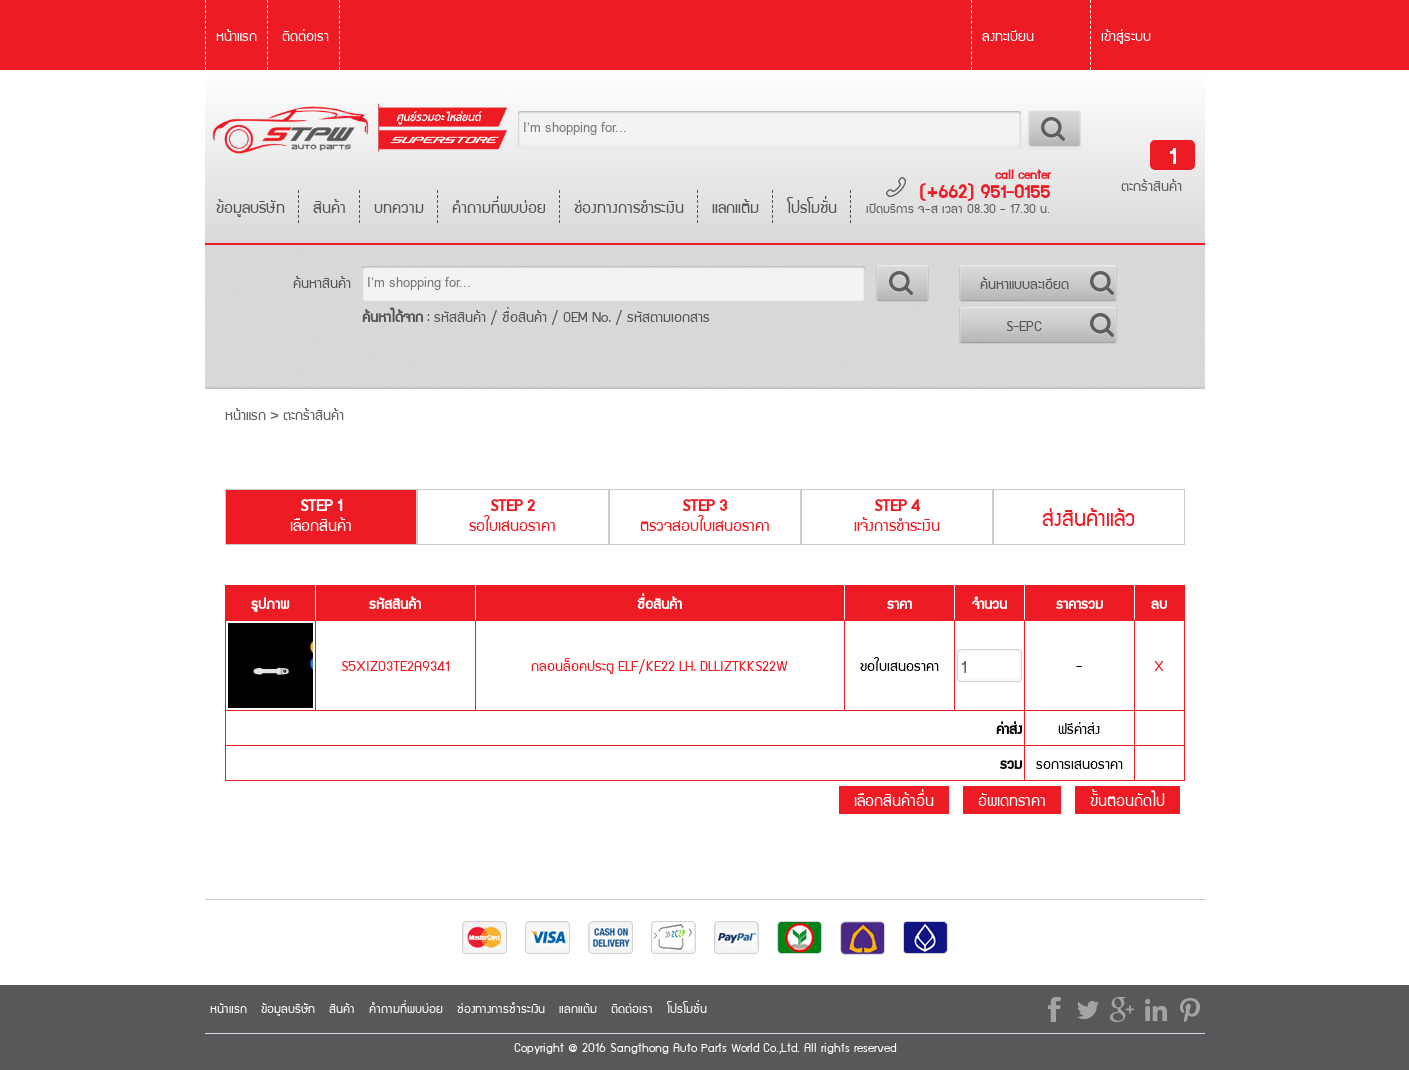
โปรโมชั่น (812, 206)
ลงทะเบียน (1008, 35)
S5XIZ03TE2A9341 (395, 665)
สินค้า (329, 206)
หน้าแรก (236, 35)
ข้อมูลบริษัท (250, 206)
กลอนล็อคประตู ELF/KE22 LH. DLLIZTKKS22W (659, 665)
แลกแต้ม (735, 206)
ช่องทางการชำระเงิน (629, 206)
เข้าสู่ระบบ (1126, 35)
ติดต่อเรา (305, 35)
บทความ (399, 206)
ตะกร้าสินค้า (1151, 185)
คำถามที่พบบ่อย (499, 206)
